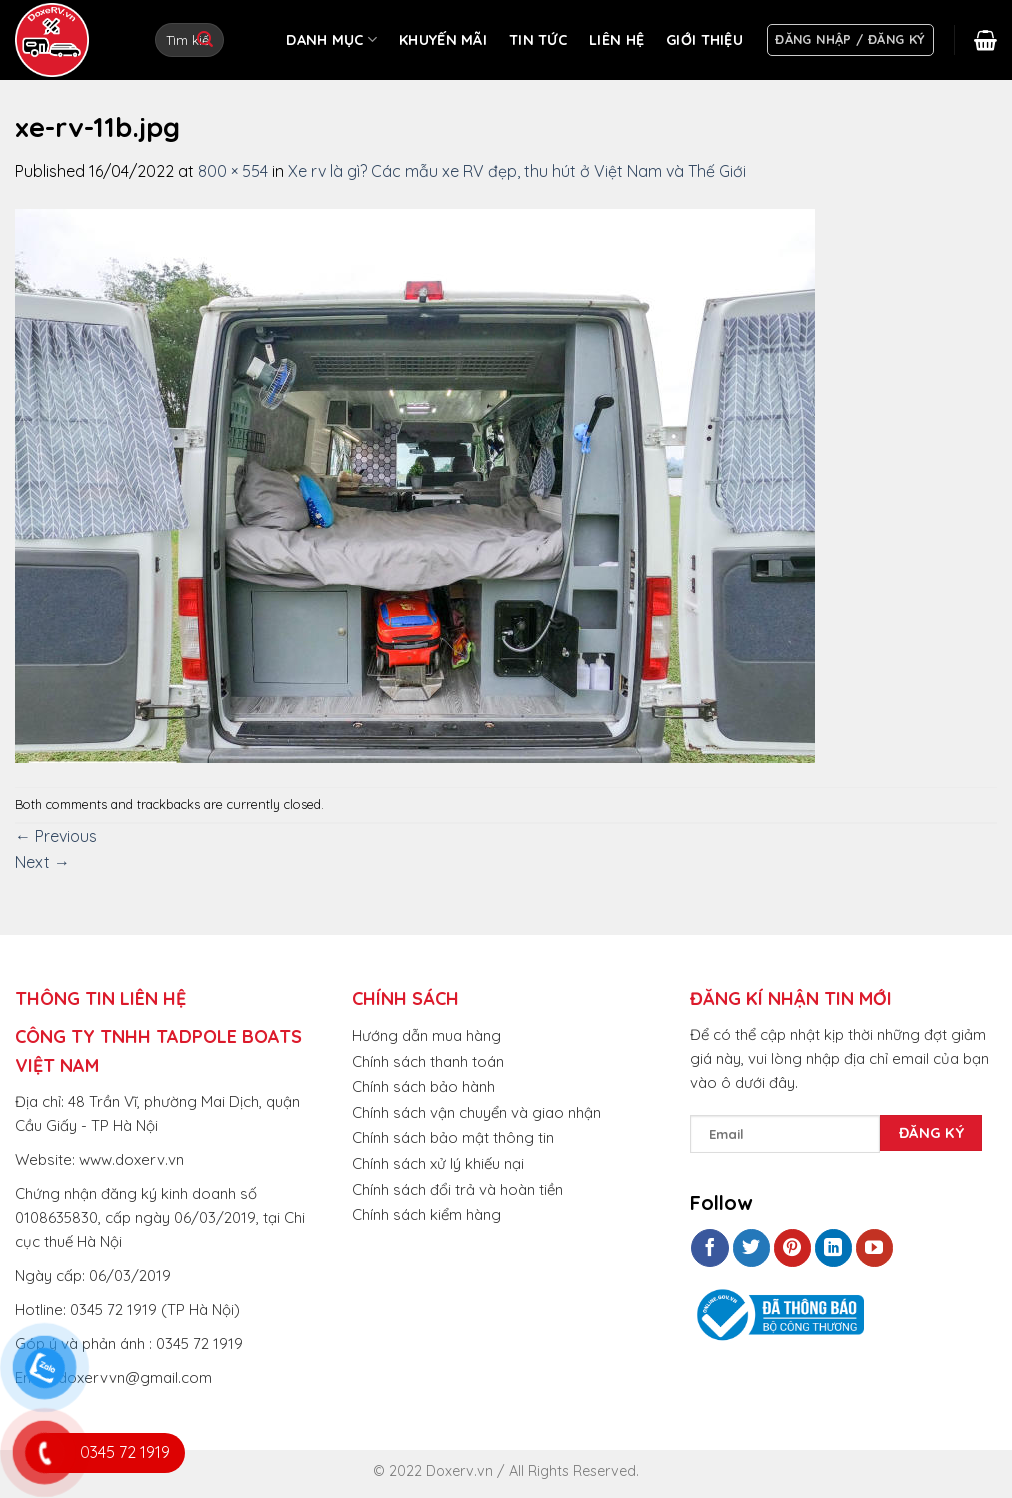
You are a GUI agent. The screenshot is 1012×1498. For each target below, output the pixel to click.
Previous (56, 836)
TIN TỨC (538, 40)
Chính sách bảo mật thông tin (453, 1137)
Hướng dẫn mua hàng (426, 1035)
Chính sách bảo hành (423, 1086)
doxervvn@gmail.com (135, 1377)
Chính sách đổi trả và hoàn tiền (457, 1189)
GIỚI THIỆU (704, 40)
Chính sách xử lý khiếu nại (438, 1163)
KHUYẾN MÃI (443, 40)
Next (42, 862)
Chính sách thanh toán (428, 1061)
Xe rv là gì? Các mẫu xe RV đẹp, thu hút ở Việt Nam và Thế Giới (517, 171)
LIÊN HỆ (616, 40)
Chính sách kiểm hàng (426, 1214)
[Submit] (205, 40)
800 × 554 (233, 171)
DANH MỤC (331, 39)
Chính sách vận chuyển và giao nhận (476, 1112)
